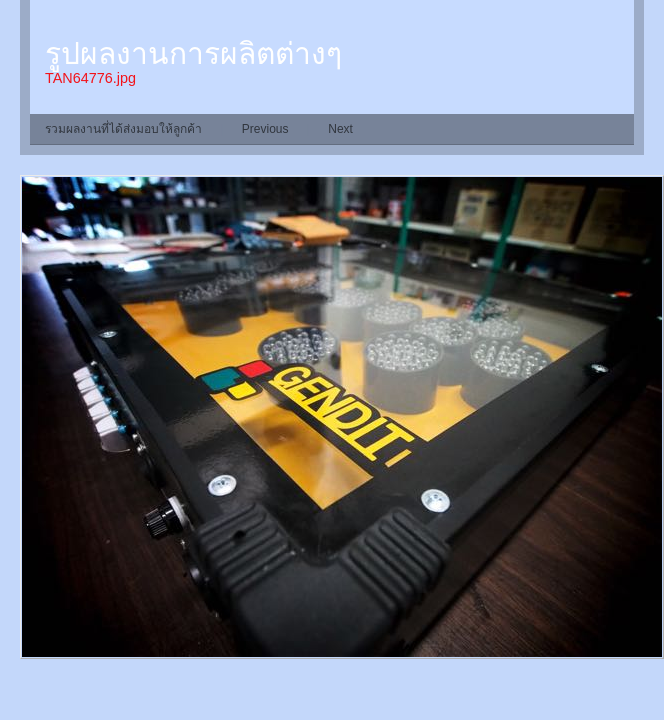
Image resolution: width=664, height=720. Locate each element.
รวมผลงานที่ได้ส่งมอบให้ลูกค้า (123, 129)
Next (340, 129)
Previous (265, 129)
